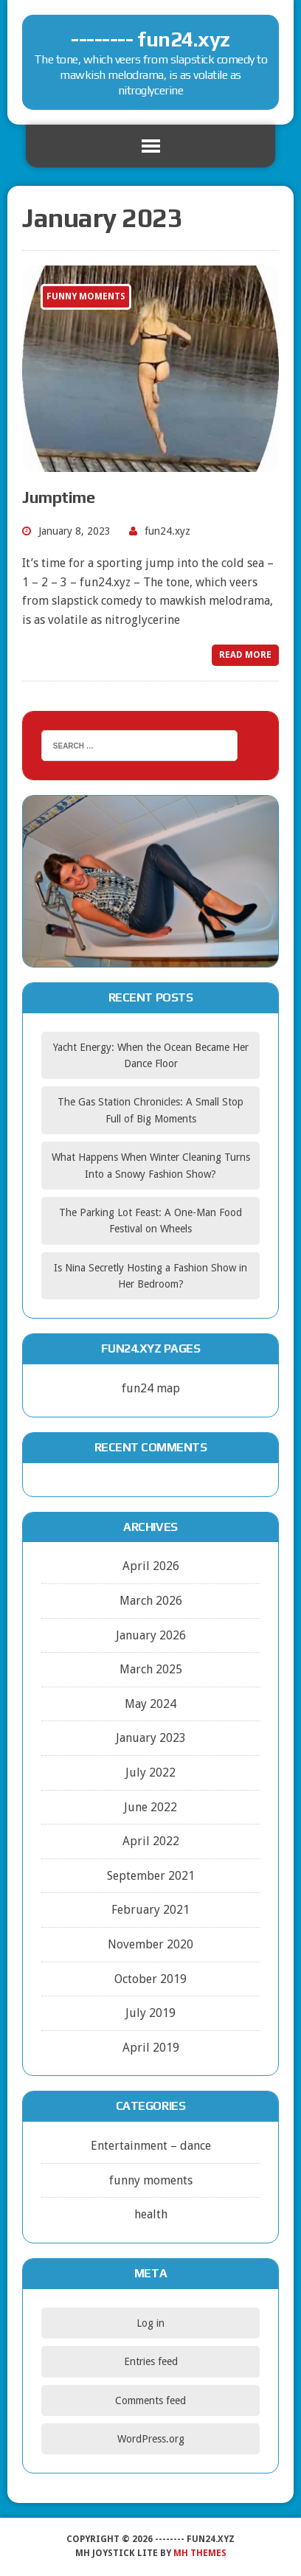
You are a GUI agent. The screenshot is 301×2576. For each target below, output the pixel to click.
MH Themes (199, 2553)
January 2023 (151, 1738)
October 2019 (150, 1979)
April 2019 (150, 2048)
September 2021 (151, 1876)
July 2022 (150, 1773)
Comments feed (150, 2400)
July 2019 (150, 2013)
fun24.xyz (167, 531)
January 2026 (151, 1635)
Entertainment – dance (151, 2146)
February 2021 (150, 1910)
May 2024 (150, 1704)
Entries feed (151, 2361)
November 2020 (150, 1944)
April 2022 (150, 1841)
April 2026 (150, 1566)
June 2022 (150, 1807)
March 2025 (151, 1669)
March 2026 (151, 1601)
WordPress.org (150, 2439)
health (150, 2214)
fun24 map (151, 1388)
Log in (150, 2323)
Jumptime (58, 497)
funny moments (151, 2180)
